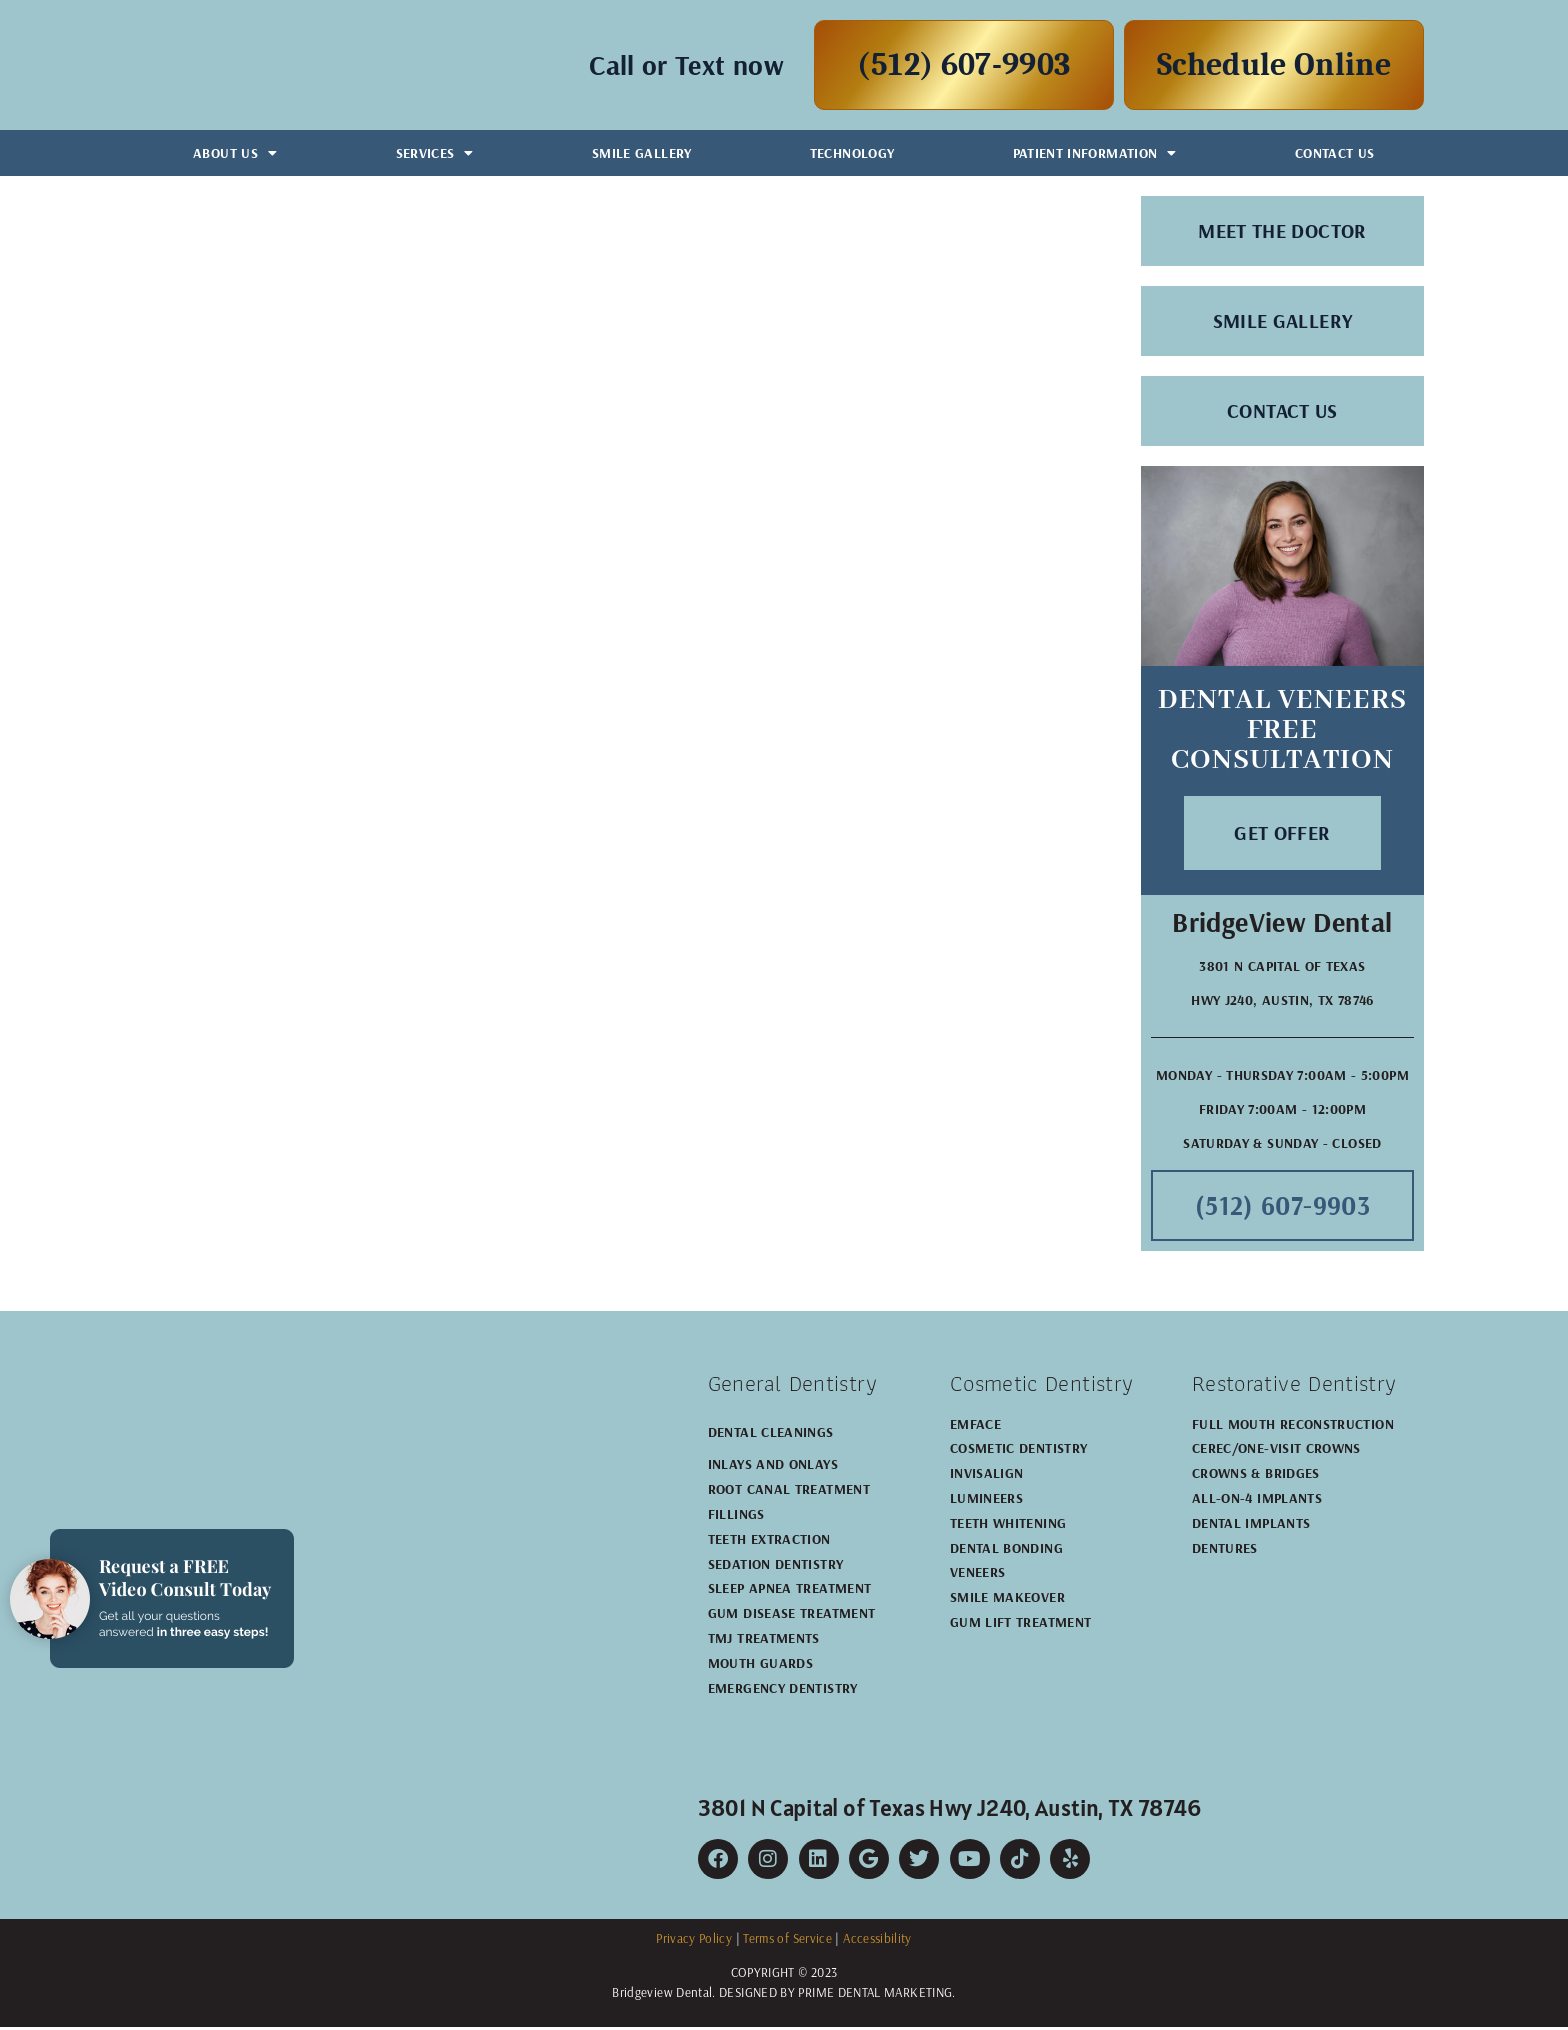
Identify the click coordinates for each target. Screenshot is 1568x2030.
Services (435, 153)
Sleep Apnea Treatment (790, 1592)
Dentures (1225, 1551)
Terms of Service (787, 1942)
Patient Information (1095, 153)
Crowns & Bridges (1256, 1477)
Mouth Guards (760, 1666)
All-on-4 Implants (1257, 1501)
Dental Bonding (1006, 1551)
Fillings (736, 1517)
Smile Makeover (1007, 1601)
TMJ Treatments (764, 1641)
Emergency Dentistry (783, 1691)
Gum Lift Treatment (1020, 1625)
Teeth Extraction (769, 1542)
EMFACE (975, 1427)
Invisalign (987, 1477)
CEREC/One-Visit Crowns (1276, 1452)
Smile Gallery (642, 153)
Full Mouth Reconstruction (1293, 1427)
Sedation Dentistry (775, 1567)
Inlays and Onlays (773, 1468)
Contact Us (1335, 153)
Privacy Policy (694, 1942)
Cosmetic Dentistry (1018, 1452)
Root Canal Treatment (789, 1493)
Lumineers (986, 1501)
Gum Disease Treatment (792, 1617)
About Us (235, 153)
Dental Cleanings (771, 1435)
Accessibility (877, 1942)
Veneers (978, 1576)
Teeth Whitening (1008, 1526)
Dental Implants (1251, 1526)
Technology (852, 153)
